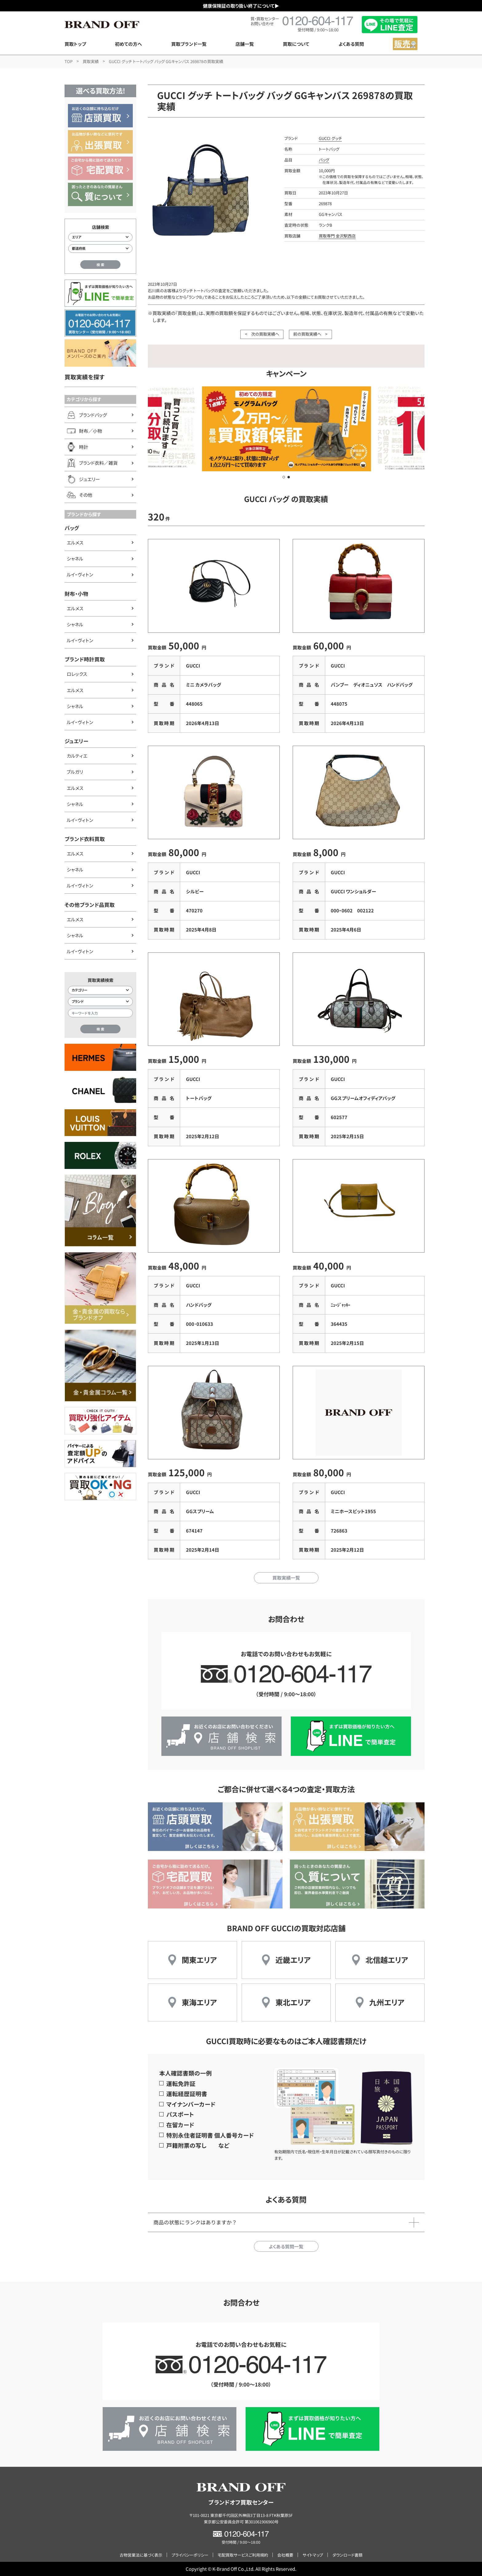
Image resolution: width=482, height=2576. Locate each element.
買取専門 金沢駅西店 (337, 236)
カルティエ (77, 755)
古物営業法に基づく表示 (141, 2555)
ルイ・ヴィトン (80, 574)
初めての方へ (128, 44)
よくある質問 (351, 44)
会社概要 (285, 2555)
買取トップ (75, 44)
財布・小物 (76, 593)
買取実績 (91, 61)
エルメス (75, 542)
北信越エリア (386, 1959)
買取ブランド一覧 (189, 44)
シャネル (75, 558)
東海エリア (199, 2002)
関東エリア (199, 1959)
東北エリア (292, 2002)
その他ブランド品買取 (90, 904)
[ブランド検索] (100, 1001)
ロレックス (77, 674)
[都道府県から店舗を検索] (100, 248)
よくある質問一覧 (286, 2246)
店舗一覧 (244, 44)
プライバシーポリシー (190, 2555)
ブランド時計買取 (85, 659)
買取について (296, 44)
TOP (69, 61)
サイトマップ (312, 2555)
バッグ (72, 528)
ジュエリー (76, 741)
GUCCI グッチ (330, 138)
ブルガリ (75, 771)
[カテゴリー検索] (100, 990)
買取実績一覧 (286, 1577)
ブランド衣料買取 (85, 839)
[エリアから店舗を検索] (100, 237)
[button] (283, 477)
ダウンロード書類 (347, 2555)
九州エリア (386, 2002)
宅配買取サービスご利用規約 (243, 2555)
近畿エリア (292, 1959)
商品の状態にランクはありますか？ (195, 2222)
